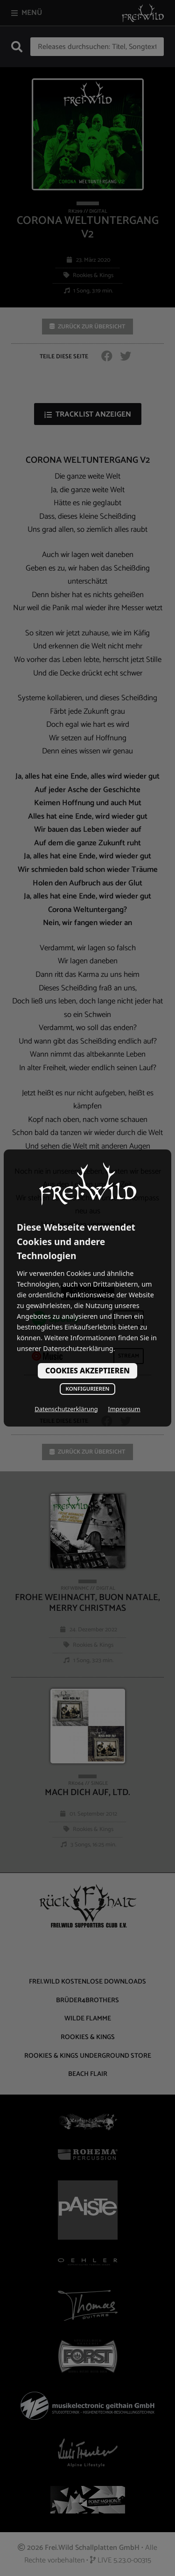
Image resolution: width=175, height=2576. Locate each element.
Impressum (124, 1409)
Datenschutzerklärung (66, 1409)
